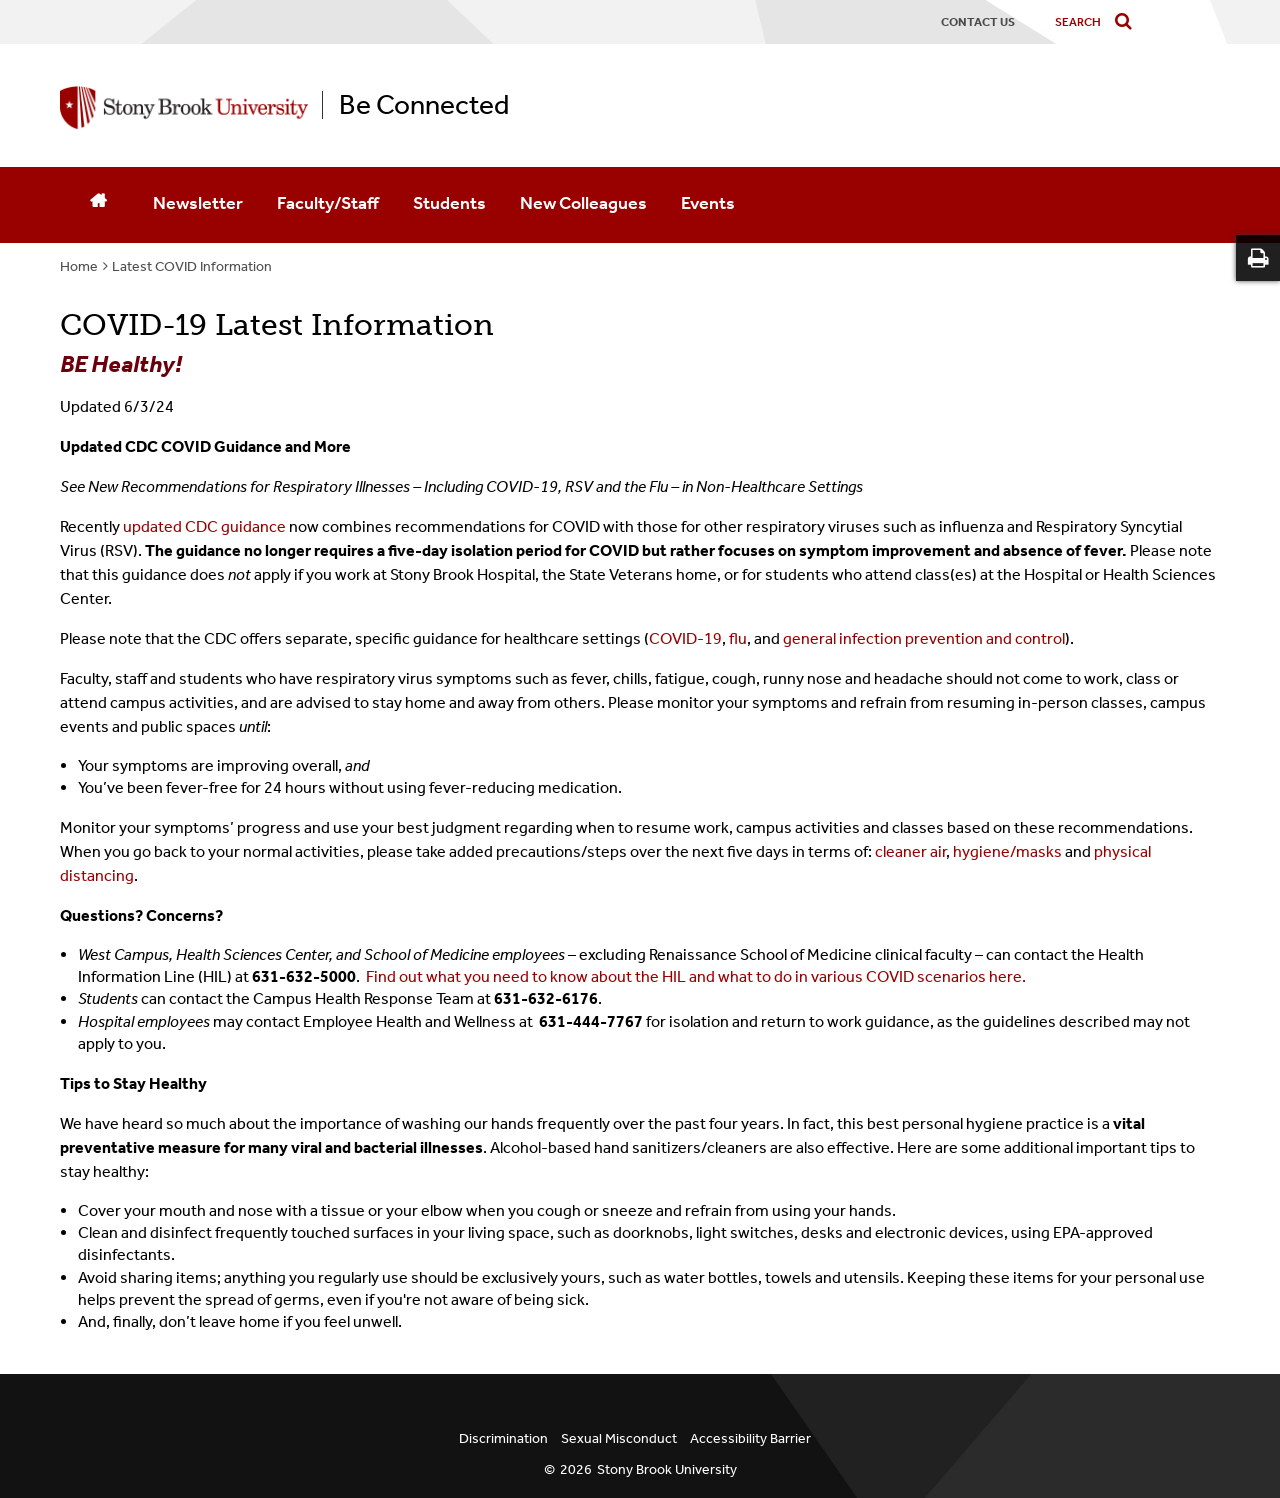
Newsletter (198, 203)
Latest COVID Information (192, 266)
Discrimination (503, 1438)
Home (79, 266)
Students (449, 203)
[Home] (98, 205)
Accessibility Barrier (750, 1438)
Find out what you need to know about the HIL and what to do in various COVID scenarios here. (696, 976)
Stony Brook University (667, 1469)
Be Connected (424, 105)
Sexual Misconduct (619, 1438)
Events (708, 203)
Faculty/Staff (328, 203)
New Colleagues (583, 203)
